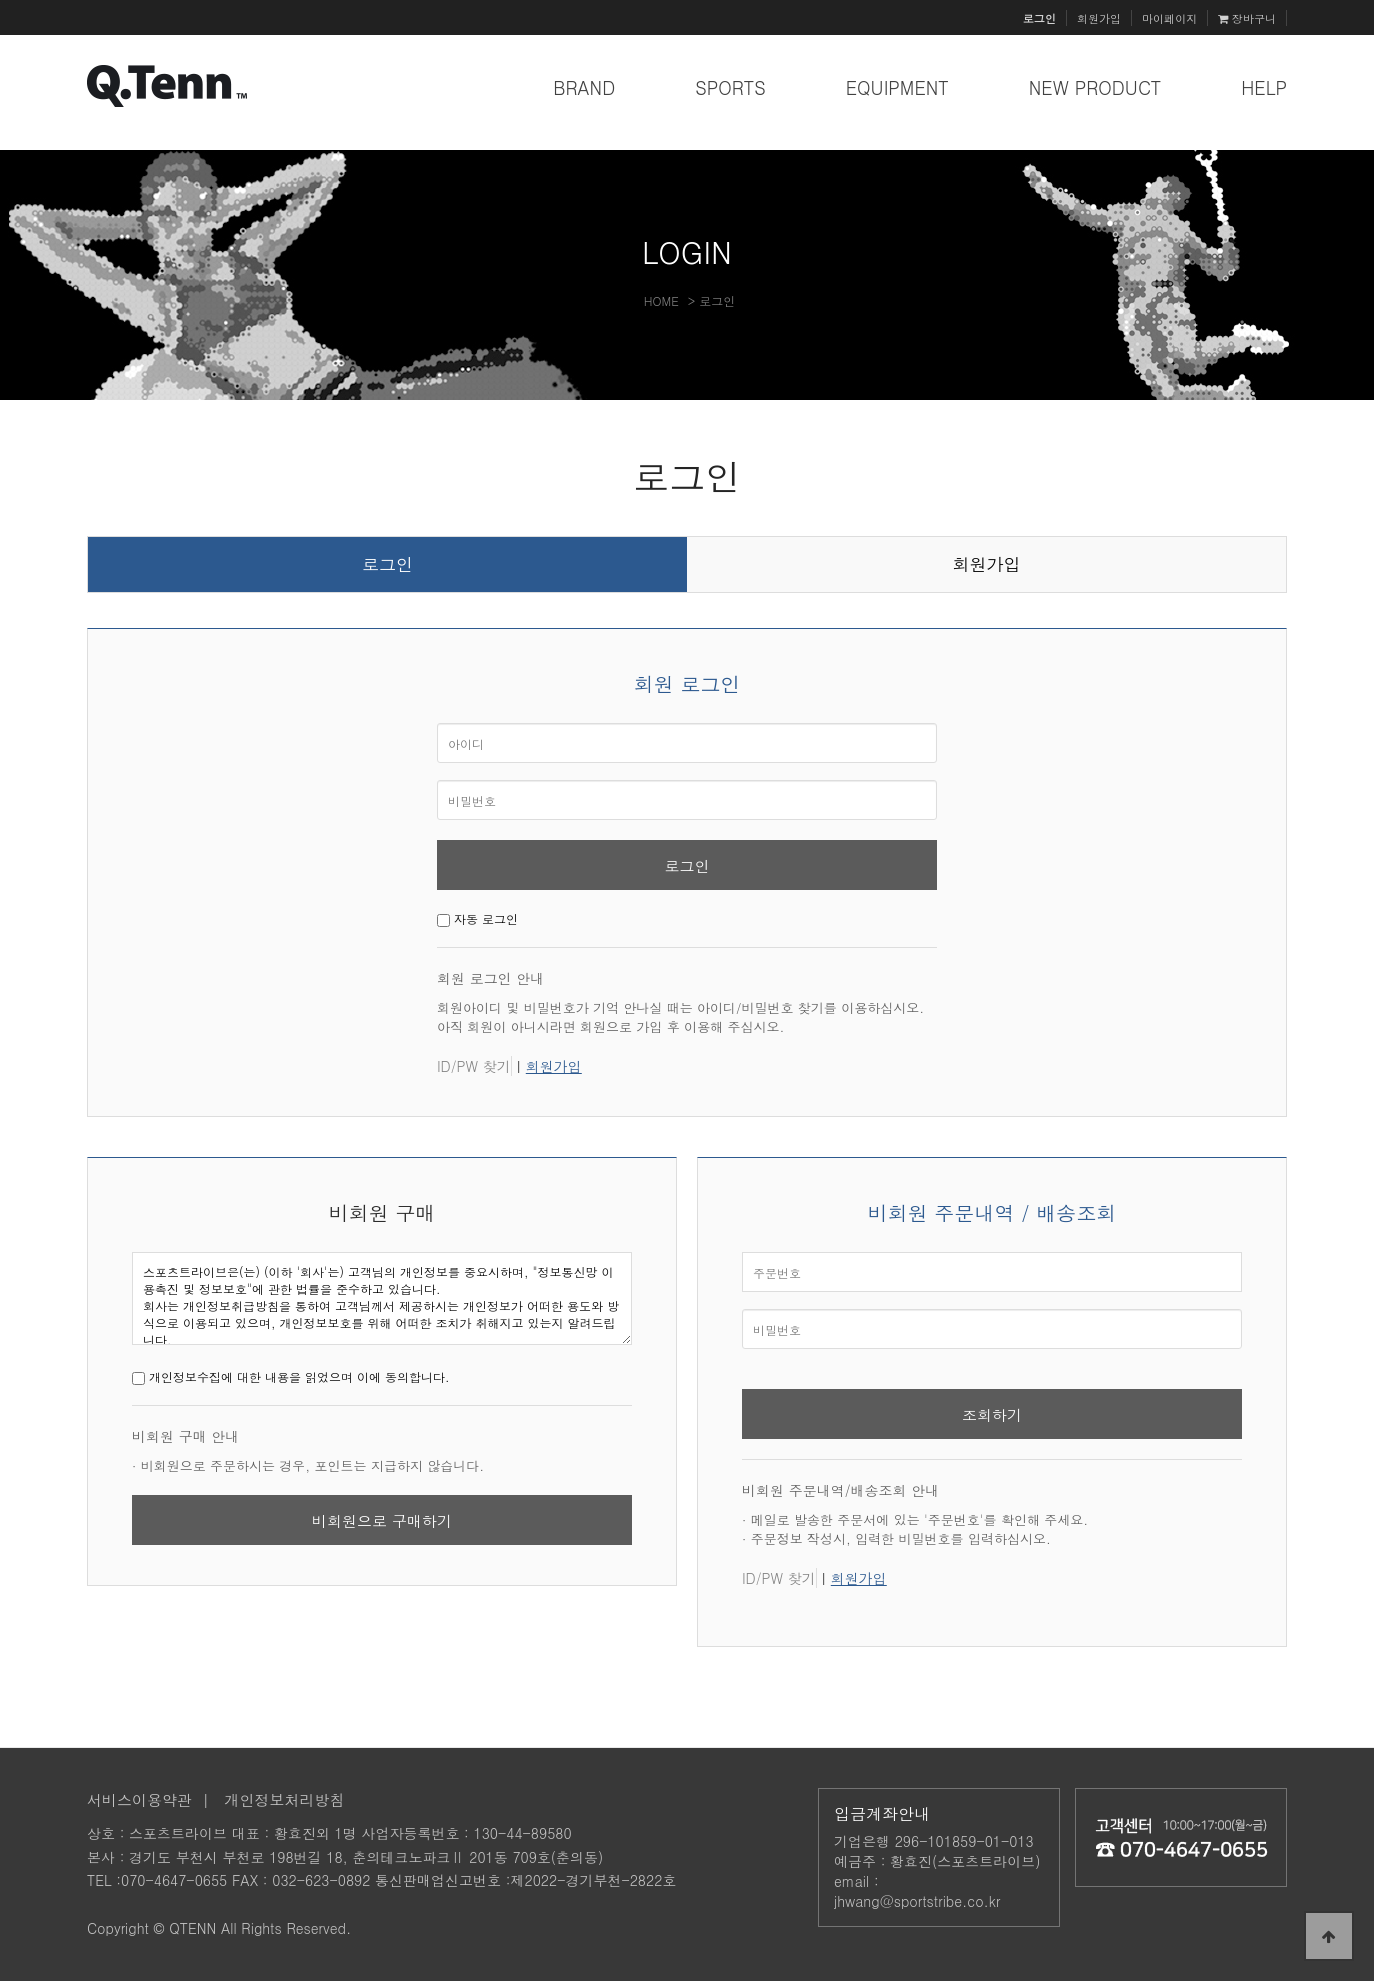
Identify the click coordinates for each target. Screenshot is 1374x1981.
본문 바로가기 (0, 0)
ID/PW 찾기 (474, 1066)
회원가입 (1099, 18)
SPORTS (730, 87)
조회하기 (992, 1414)
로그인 (387, 564)
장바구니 (1247, 18)
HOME (661, 300)
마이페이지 (1169, 18)
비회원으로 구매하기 (382, 1520)
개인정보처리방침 (285, 1799)
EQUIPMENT (897, 87)
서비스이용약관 (139, 1799)
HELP (1264, 87)
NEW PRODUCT (1095, 87)
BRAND (584, 87)
